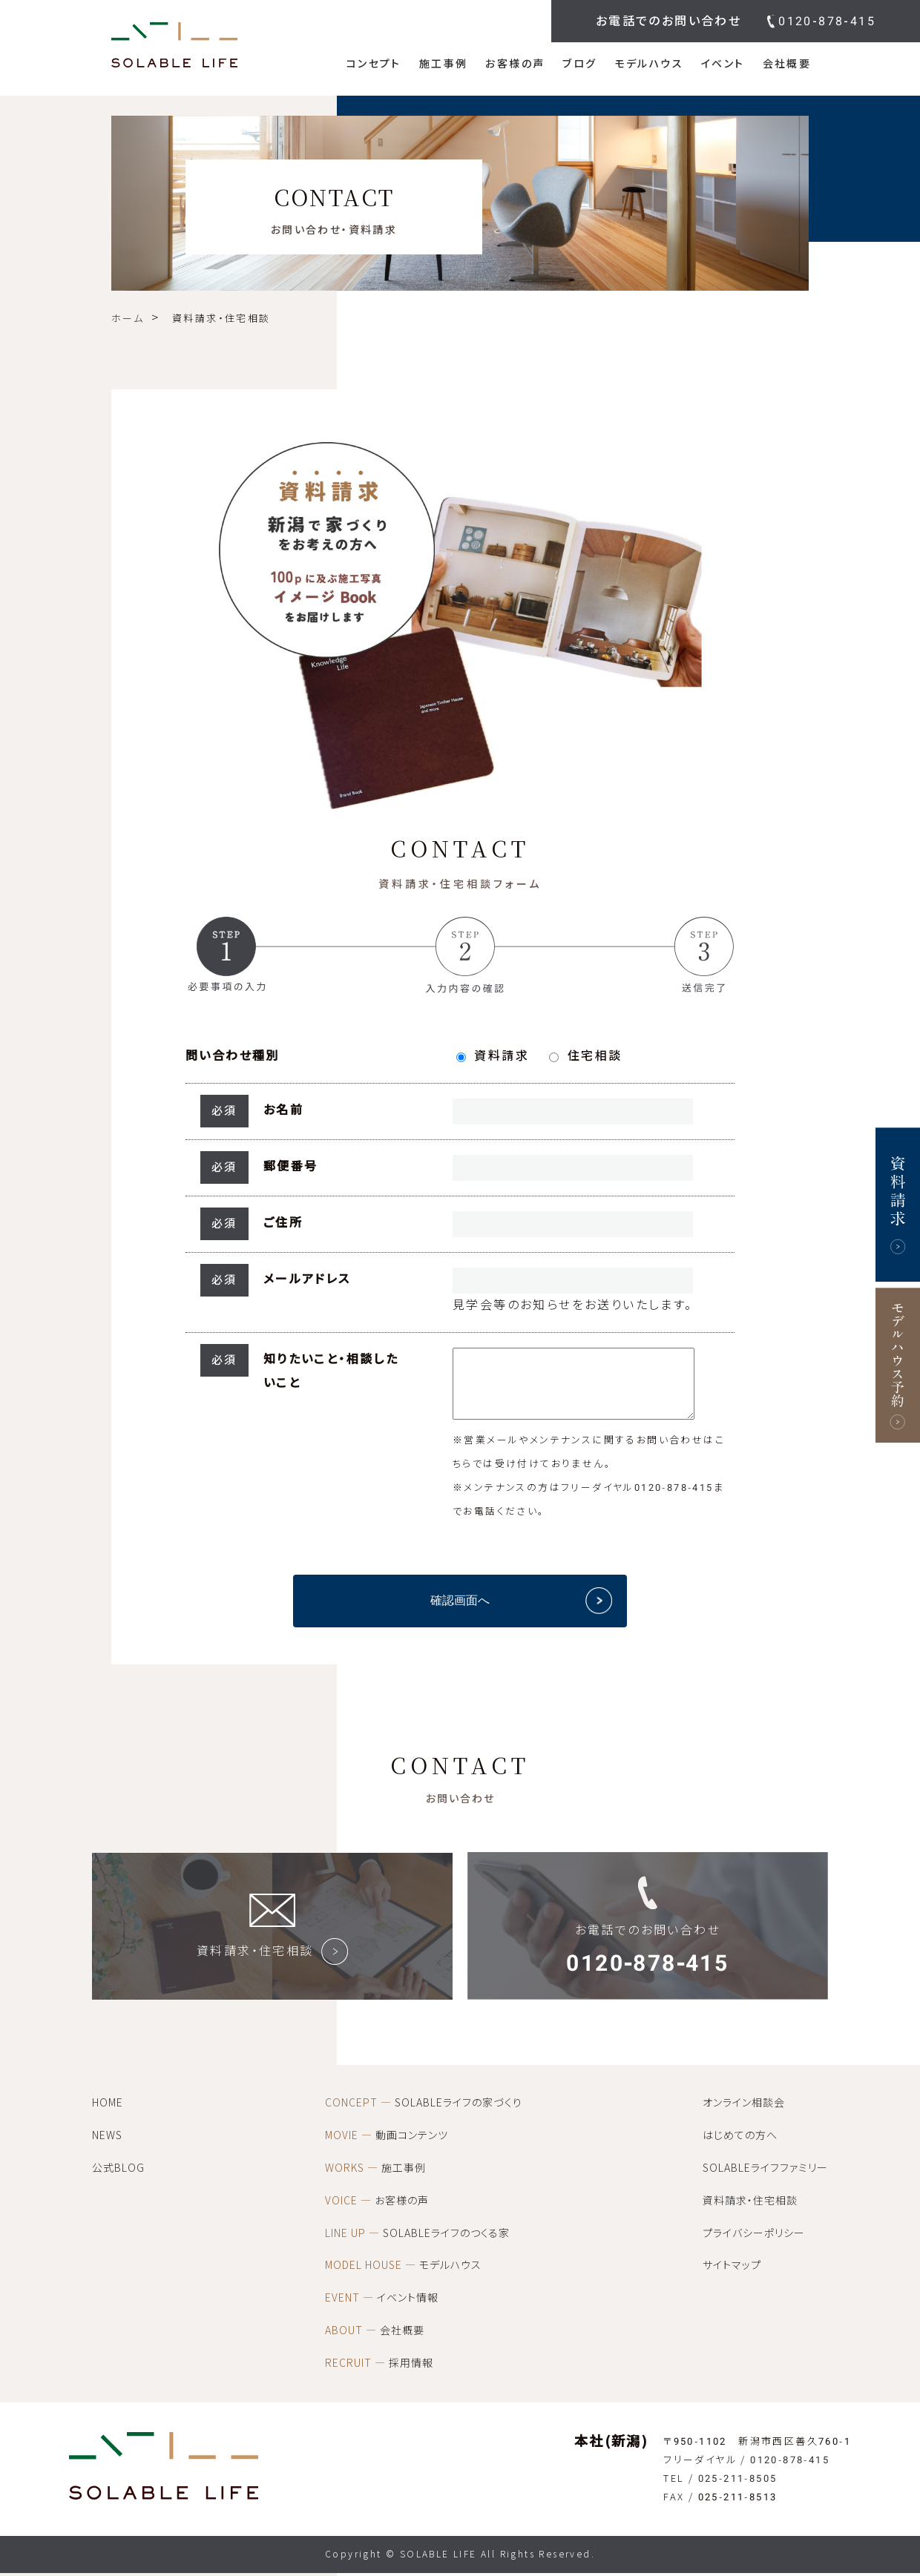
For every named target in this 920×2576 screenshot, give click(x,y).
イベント (723, 64)
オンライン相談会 (744, 2114)
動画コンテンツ (386, 2146)
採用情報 (379, 2374)
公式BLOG (118, 2179)
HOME (107, 2114)
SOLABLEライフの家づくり (423, 2114)
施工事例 (443, 64)
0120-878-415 (826, 21)
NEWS (107, 2146)
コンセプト (373, 64)
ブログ (579, 64)
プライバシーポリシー (754, 2244)
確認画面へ (460, 1611)
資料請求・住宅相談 (750, 2212)
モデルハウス (649, 64)
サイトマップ (732, 2276)
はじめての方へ (740, 2146)
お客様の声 (515, 64)
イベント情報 (381, 2309)
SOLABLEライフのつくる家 (417, 2244)
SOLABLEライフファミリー (765, 2179)
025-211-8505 (738, 2489)
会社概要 (787, 64)
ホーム (127, 318)
